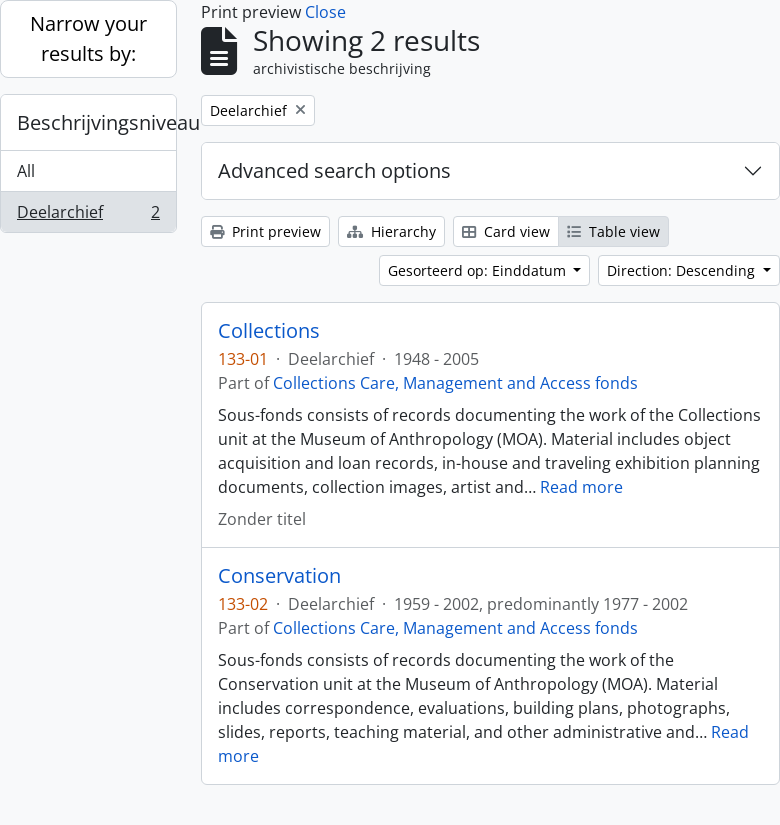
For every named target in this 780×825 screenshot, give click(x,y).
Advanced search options (334, 170)
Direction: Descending (683, 270)
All (26, 171)
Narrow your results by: (88, 38)
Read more (581, 487)
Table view (613, 231)
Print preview (265, 231)
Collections (269, 331)
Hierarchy (391, 231)
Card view (506, 231)
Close (325, 12)
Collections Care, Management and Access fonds (455, 383)
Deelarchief (88, 216)
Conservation (279, 576)
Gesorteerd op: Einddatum (479, 270)
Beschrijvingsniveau (96, 122)
